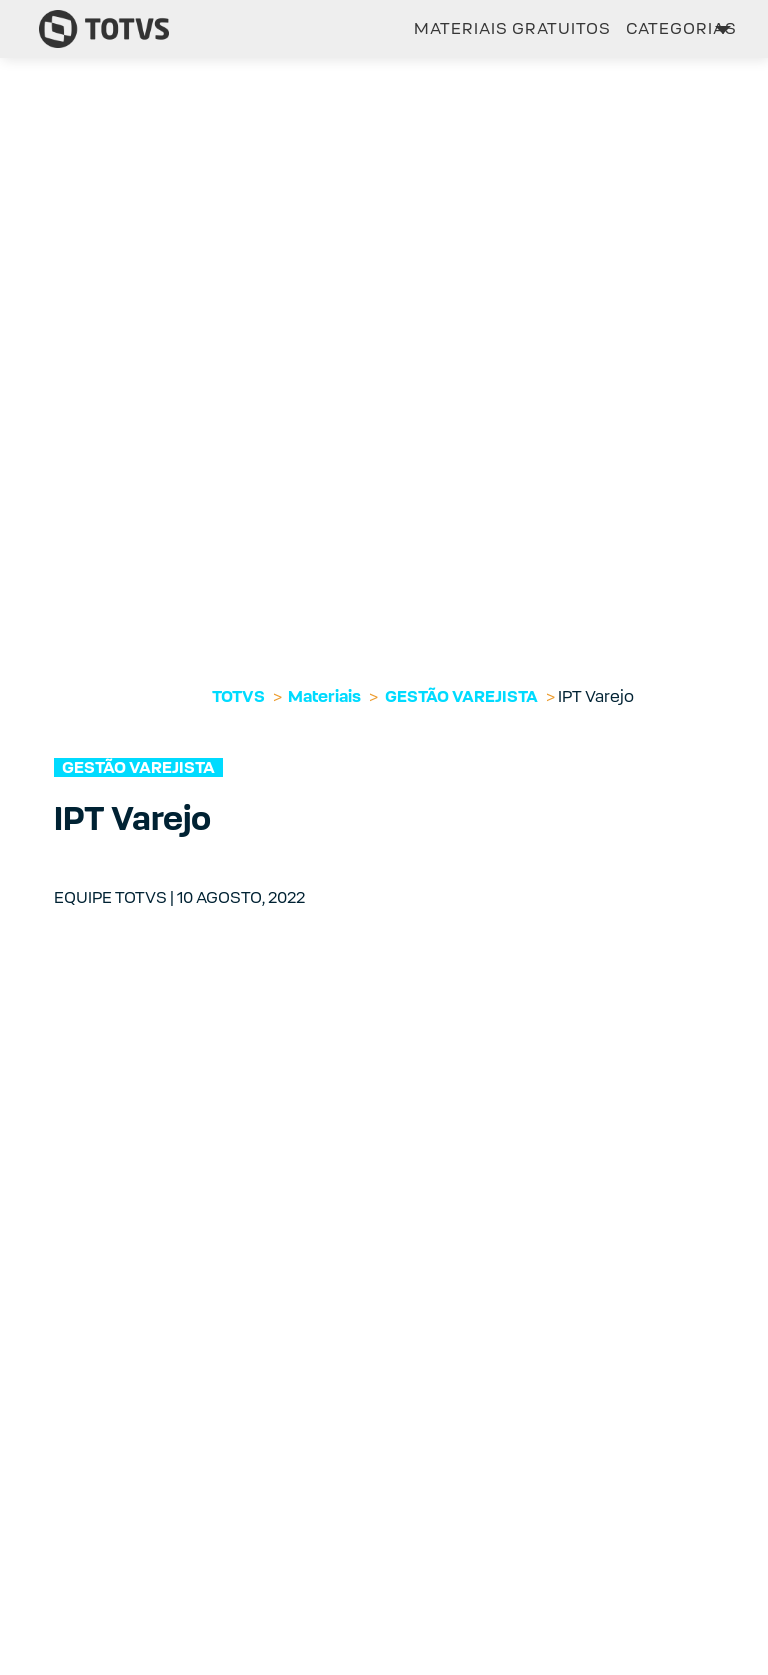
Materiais (324, 696)
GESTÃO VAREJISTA (461, 696)
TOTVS (238, 696)
